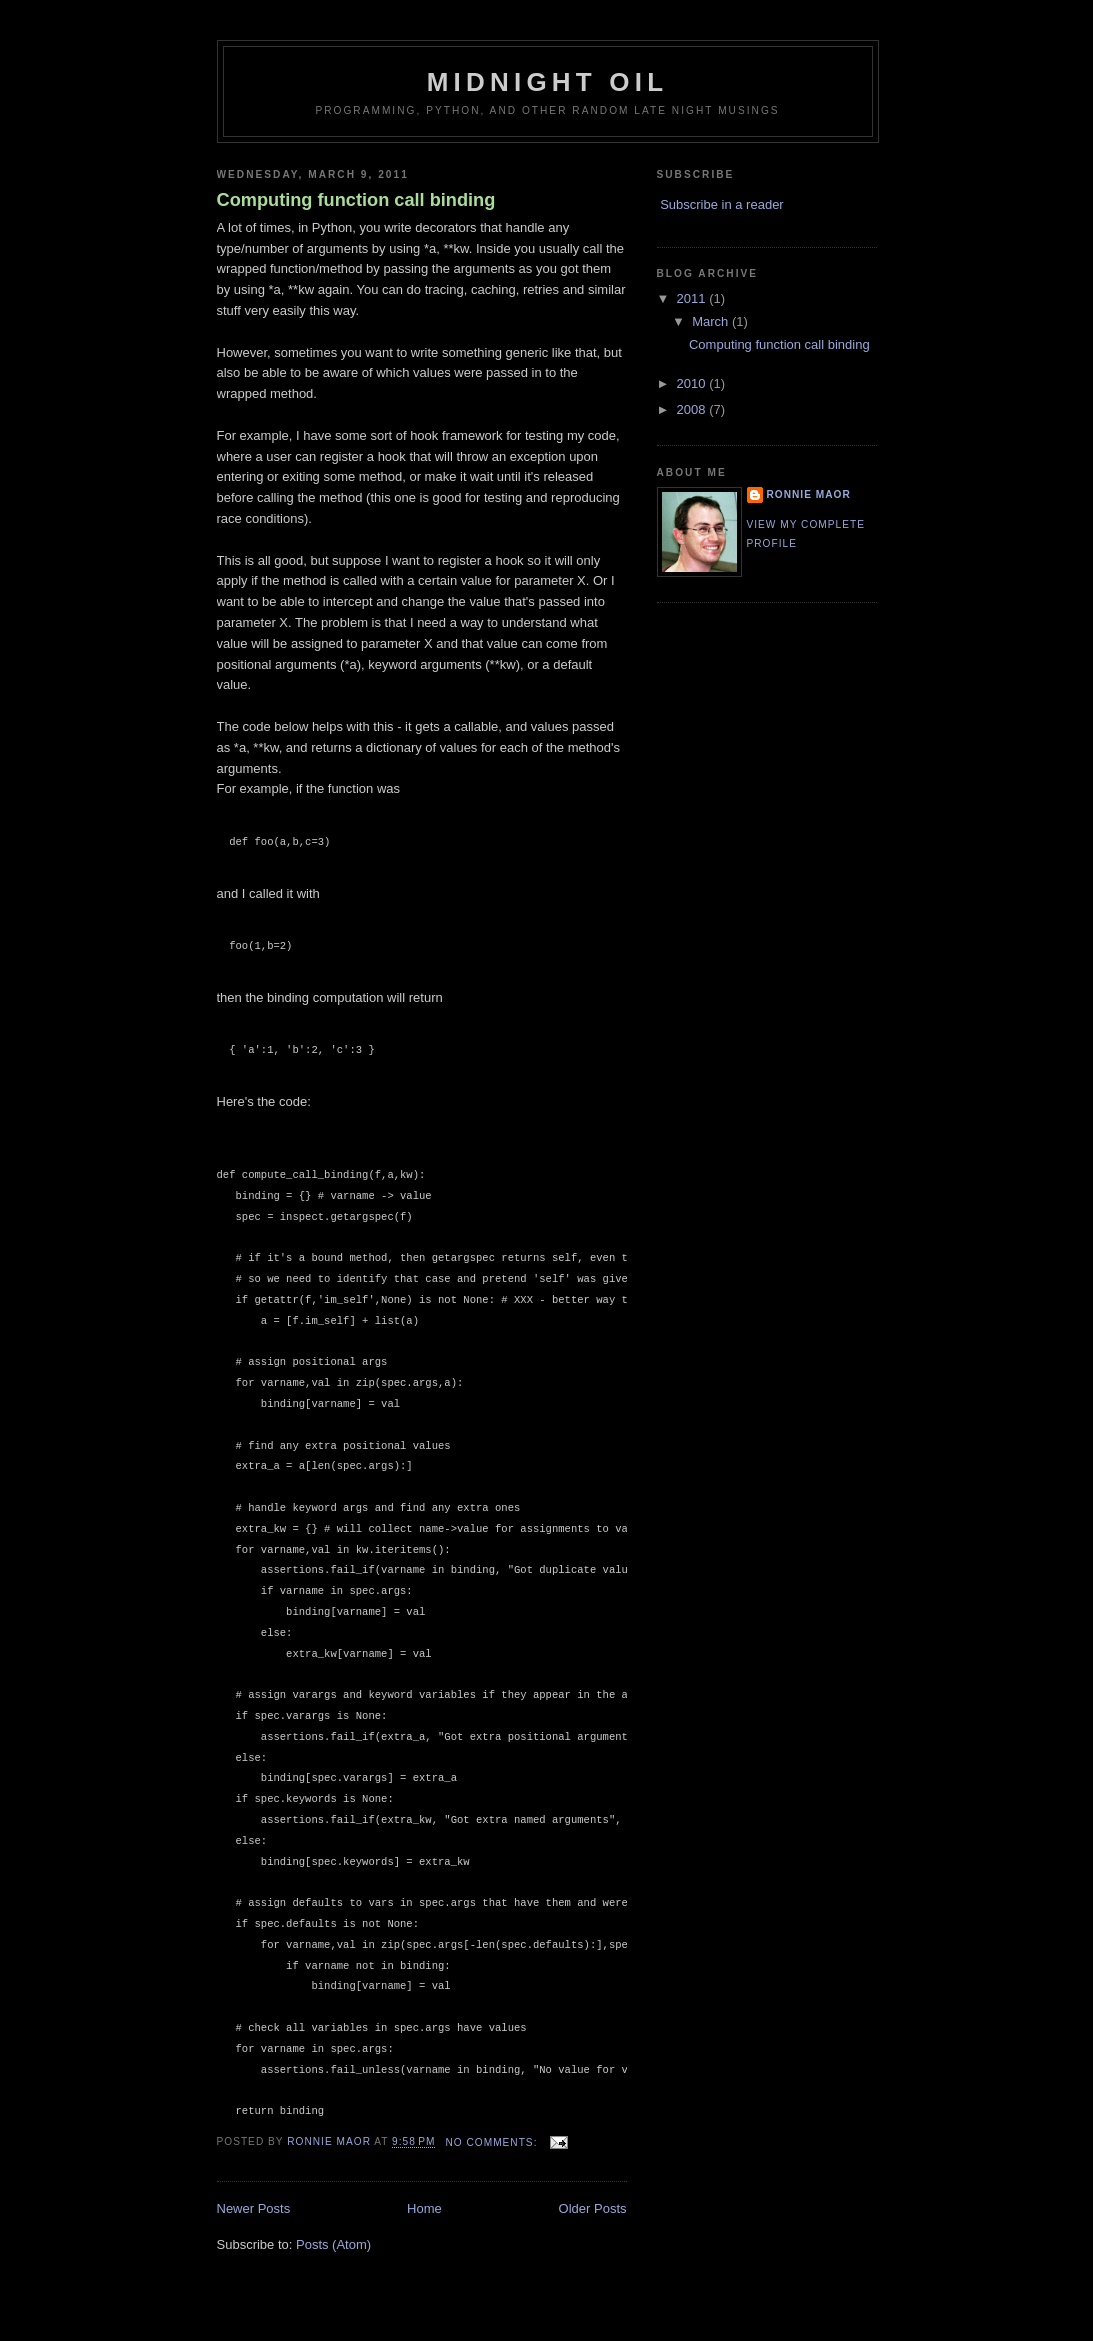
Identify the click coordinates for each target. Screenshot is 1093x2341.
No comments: (493, 2142)
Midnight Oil (548, 82)
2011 (693, 298)
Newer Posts (254, 2208)
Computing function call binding (356, 200)
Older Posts (593, 2208)
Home (424, 2208)
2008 (693, 409)
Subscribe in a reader (722, 204)
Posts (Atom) (333, 2244)
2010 (693, 383)
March (712, 321)
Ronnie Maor (809, 494)
